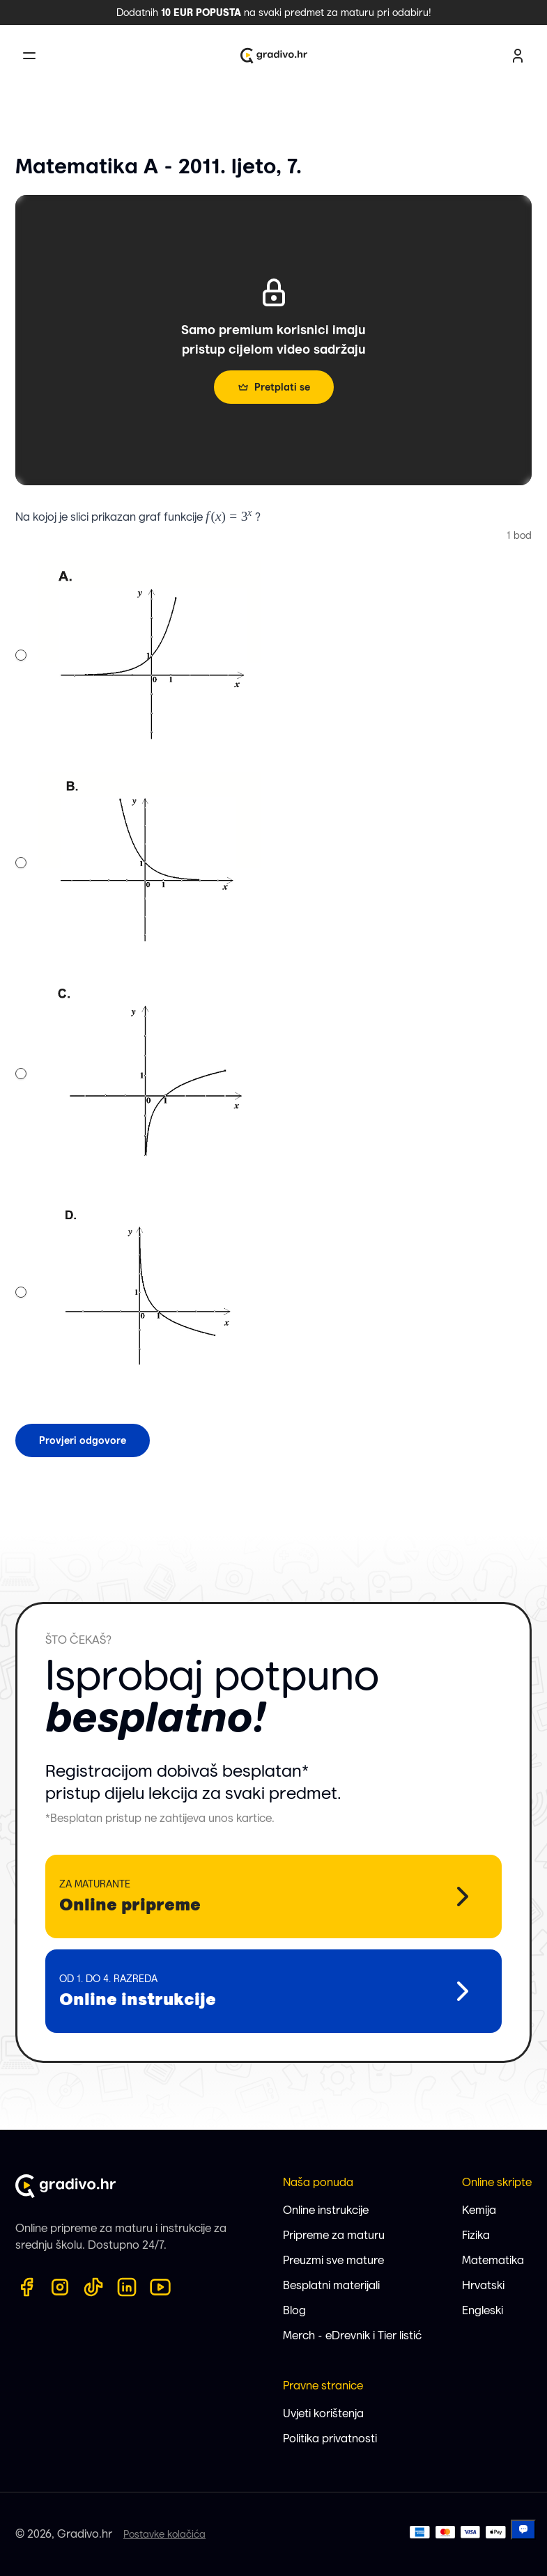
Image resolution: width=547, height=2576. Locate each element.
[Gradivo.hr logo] (273, 56)
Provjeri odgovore (82, 1440)
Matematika (493, 2260)
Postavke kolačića (164, 2534)
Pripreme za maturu (334, 2235)
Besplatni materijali (331, 2285)
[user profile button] (518, 56)
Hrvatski (483, 2285)
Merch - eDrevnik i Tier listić (352, 2335)
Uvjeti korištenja (323, 2413)
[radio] (20, 655)
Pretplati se (274, 387)
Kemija (479, 2210)
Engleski (482, 2310)
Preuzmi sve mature (333, 2260)
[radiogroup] (138, 975)
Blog (294, 2310)
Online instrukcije (326, 2210)
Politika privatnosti (330, 2438)
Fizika (476, 2235)
